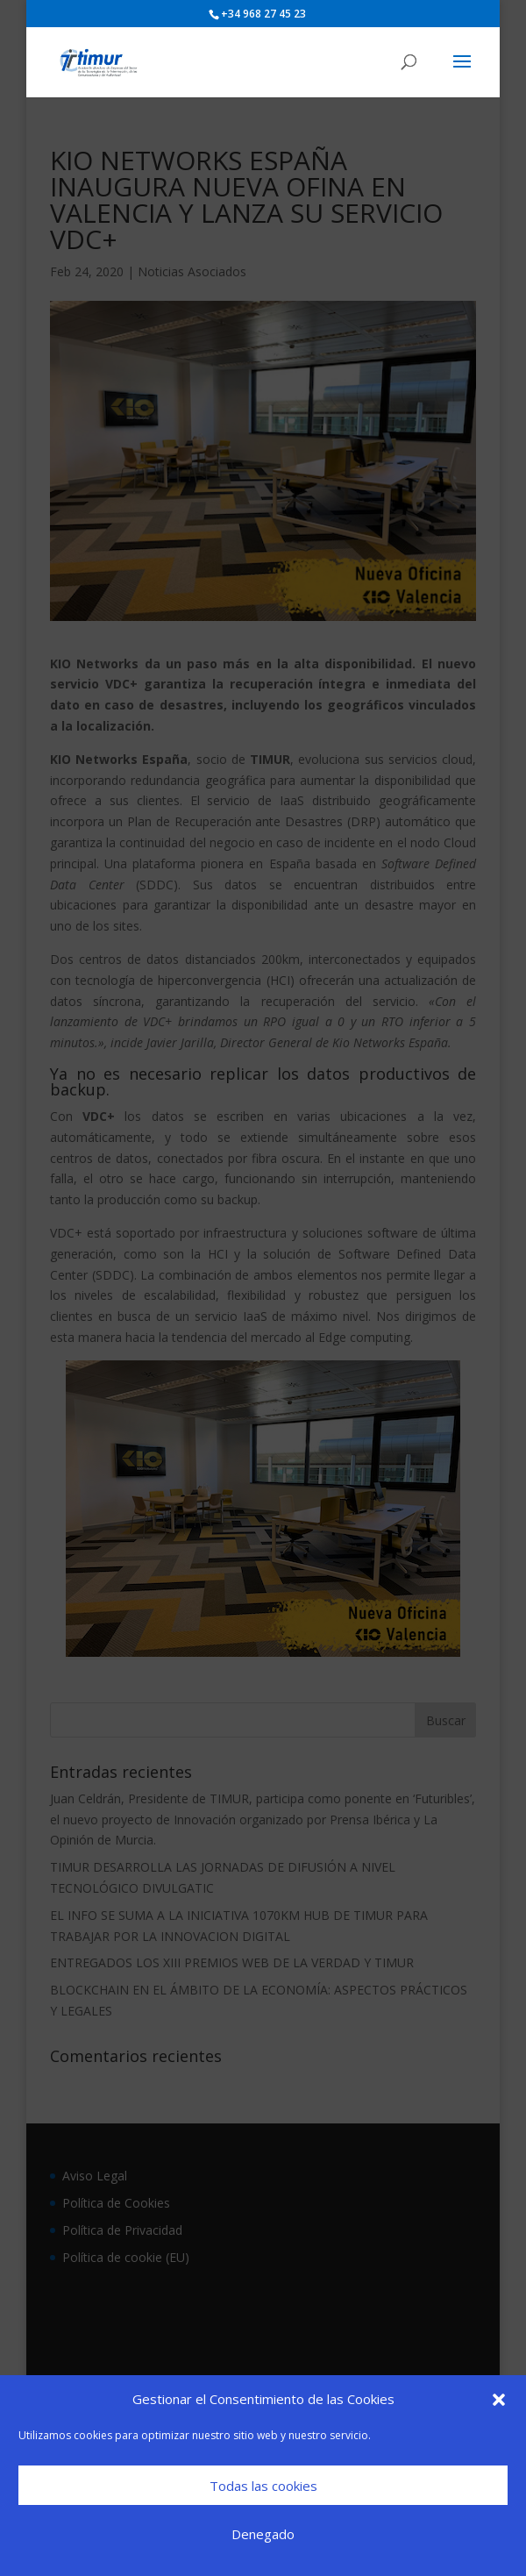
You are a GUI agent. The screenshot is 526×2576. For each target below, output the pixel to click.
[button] (499, 2399)
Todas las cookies (263, 2485)
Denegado (263, 2534)
